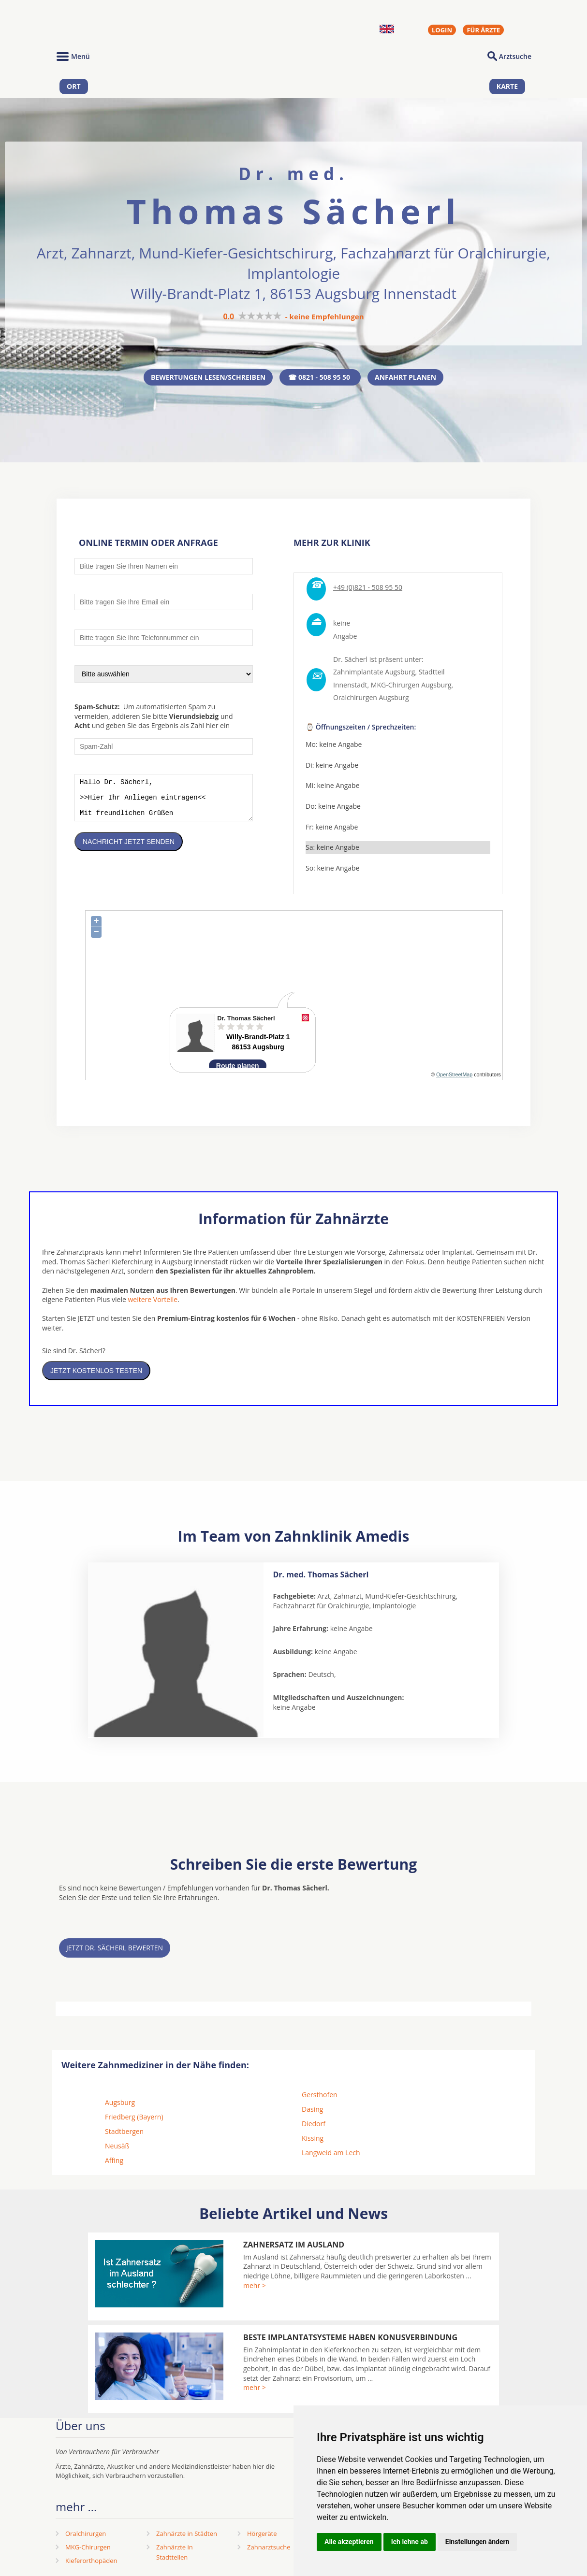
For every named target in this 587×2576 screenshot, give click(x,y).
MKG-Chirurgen (88, 2549)
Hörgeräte (262, 2535)
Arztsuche (515, 56)
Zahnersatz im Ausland (293, 2246)
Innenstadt (350, 686)
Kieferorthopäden (91, 2562)
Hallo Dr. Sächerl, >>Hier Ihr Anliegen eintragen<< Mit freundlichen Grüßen (163, 803)
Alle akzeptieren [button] (349, 2542)
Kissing (312, 2140)
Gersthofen (320, 2096)
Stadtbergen (124, 2133)
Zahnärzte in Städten (186, 2535)
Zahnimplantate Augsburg (374, 673)
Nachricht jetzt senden (129, 851)
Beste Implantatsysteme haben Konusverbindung (350, 2339)
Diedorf (313, 2125)
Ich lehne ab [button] (409, 2542)
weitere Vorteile (152, 1301)
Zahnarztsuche (269, 2549)
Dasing (312, 2111)
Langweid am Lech (331, 2154)
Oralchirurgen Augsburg (371, 699)
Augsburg (120, 2104)
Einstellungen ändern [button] (477, 2542)
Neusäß (117, 2147)
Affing (114, 2162)
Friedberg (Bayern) (134, 2118)
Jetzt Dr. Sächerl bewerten (114, 1949)
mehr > (254, 2287)
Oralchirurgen (85, 2535)
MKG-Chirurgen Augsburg (411, 686)
